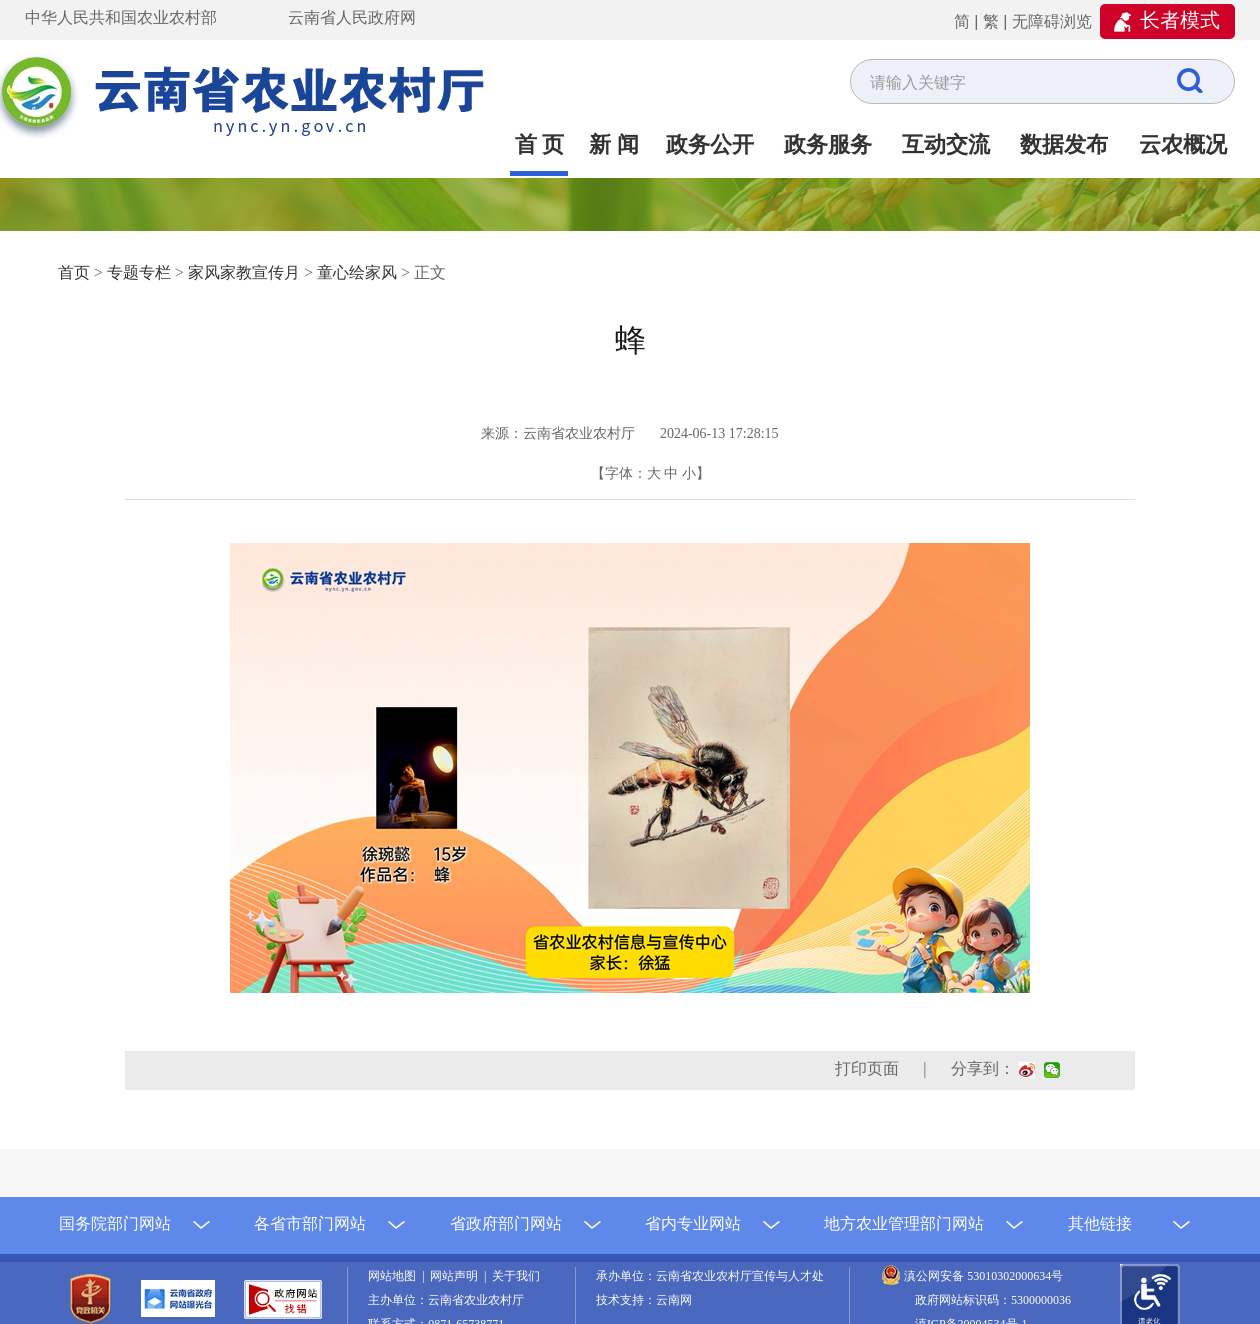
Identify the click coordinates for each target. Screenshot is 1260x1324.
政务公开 (710, 144)
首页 (74, 272)
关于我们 (516, 1276)
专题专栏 (139, 272)
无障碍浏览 (1052, 21)
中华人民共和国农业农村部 (121, 17)
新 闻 (614, 144)
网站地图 (395, 1276)
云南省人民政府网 (352, 17)
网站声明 (457, 1276)
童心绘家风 (357, 272)
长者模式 (1180, 20)
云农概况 (1183, 144)
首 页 (540, 144)
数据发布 (1064, 144)
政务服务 (828, 144)
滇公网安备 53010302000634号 (983, 1276)
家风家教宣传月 (244, 272)
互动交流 (946, 144)
